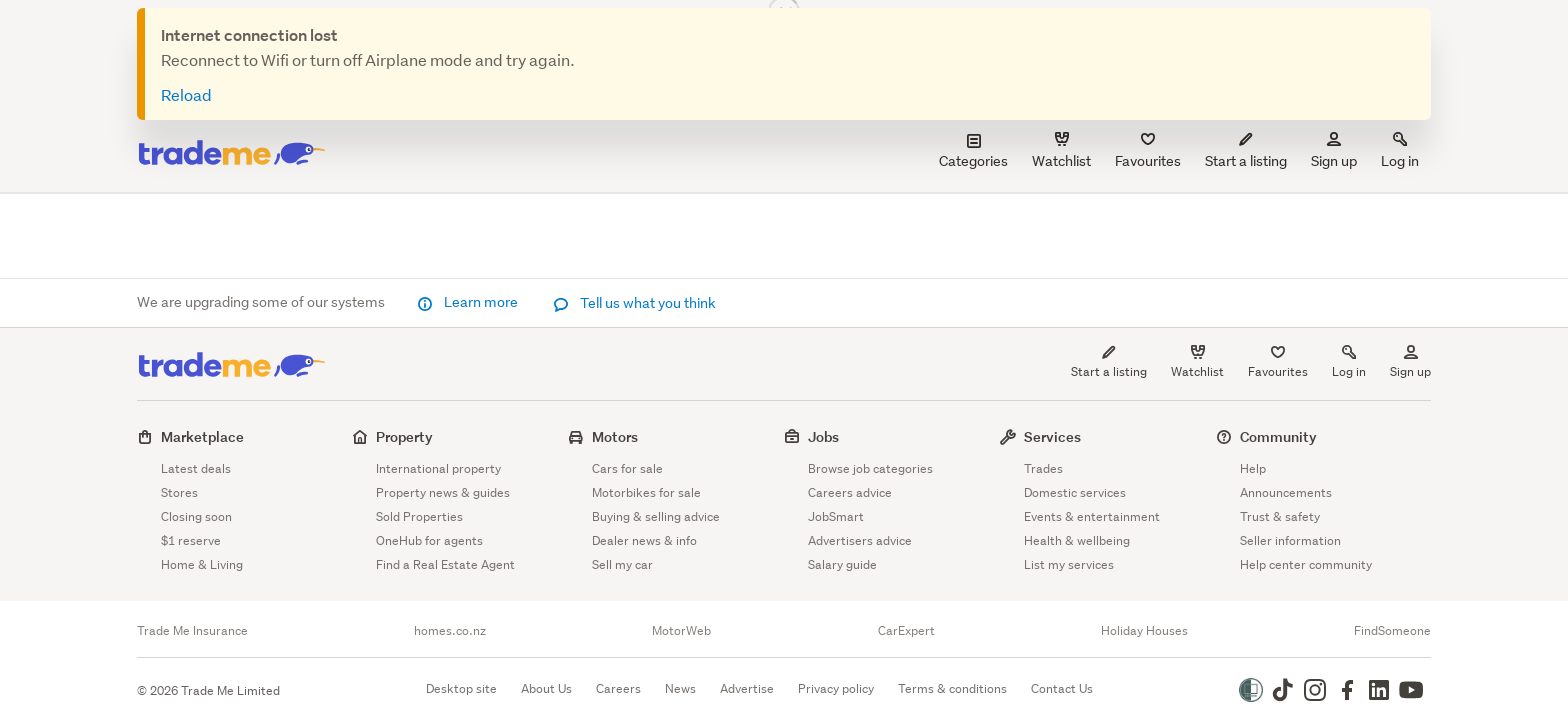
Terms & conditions (952, 688)
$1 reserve (191, 540)
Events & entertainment (1092, 516)
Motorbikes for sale (646, 492)
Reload (186, 94)
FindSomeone (1392, 631)
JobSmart (836, 516)
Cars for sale (627, 468)
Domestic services (1075, 492)
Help (1253, 468)
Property (404, 436)
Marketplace (202, 436)
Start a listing (1109, 371)
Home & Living (202, 564)
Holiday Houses (1144, 631)
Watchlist (1197, 371)
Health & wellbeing (1077, 540)
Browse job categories (870, 468)
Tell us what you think (634, 303)
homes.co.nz (450, 631)
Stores (179, 492)
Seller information (1290, 540)
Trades (1043, 468)
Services (1052, 436)
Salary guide (842, 564)
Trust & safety (1280, 516)
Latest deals (196, 468)
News (680, 688)
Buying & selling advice (656, 516)
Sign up (1334, 151)
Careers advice (850, 492)
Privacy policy (836, 688)
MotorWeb (681, 631)
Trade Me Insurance (192, 631)
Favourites (1278, 371)
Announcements (1286, 492)
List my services (1069, 564)
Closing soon (196, 516)
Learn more (469, 302)
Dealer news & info (644, 540)
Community (1278, 436)
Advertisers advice (860, 540)
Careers (618, 688)
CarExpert (906, 631)
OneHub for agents (429, 540)
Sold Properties (419, 516)
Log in (1400, 151)
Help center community (1306, 564)
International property (438, 468)
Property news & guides (443, 492)
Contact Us (1062, 688)
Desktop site (461, 688)
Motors (615, 436)
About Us (546, 688)
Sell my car (622, 564)
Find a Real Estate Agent (445, 564)
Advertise (747, 688)
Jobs (823, 436)
